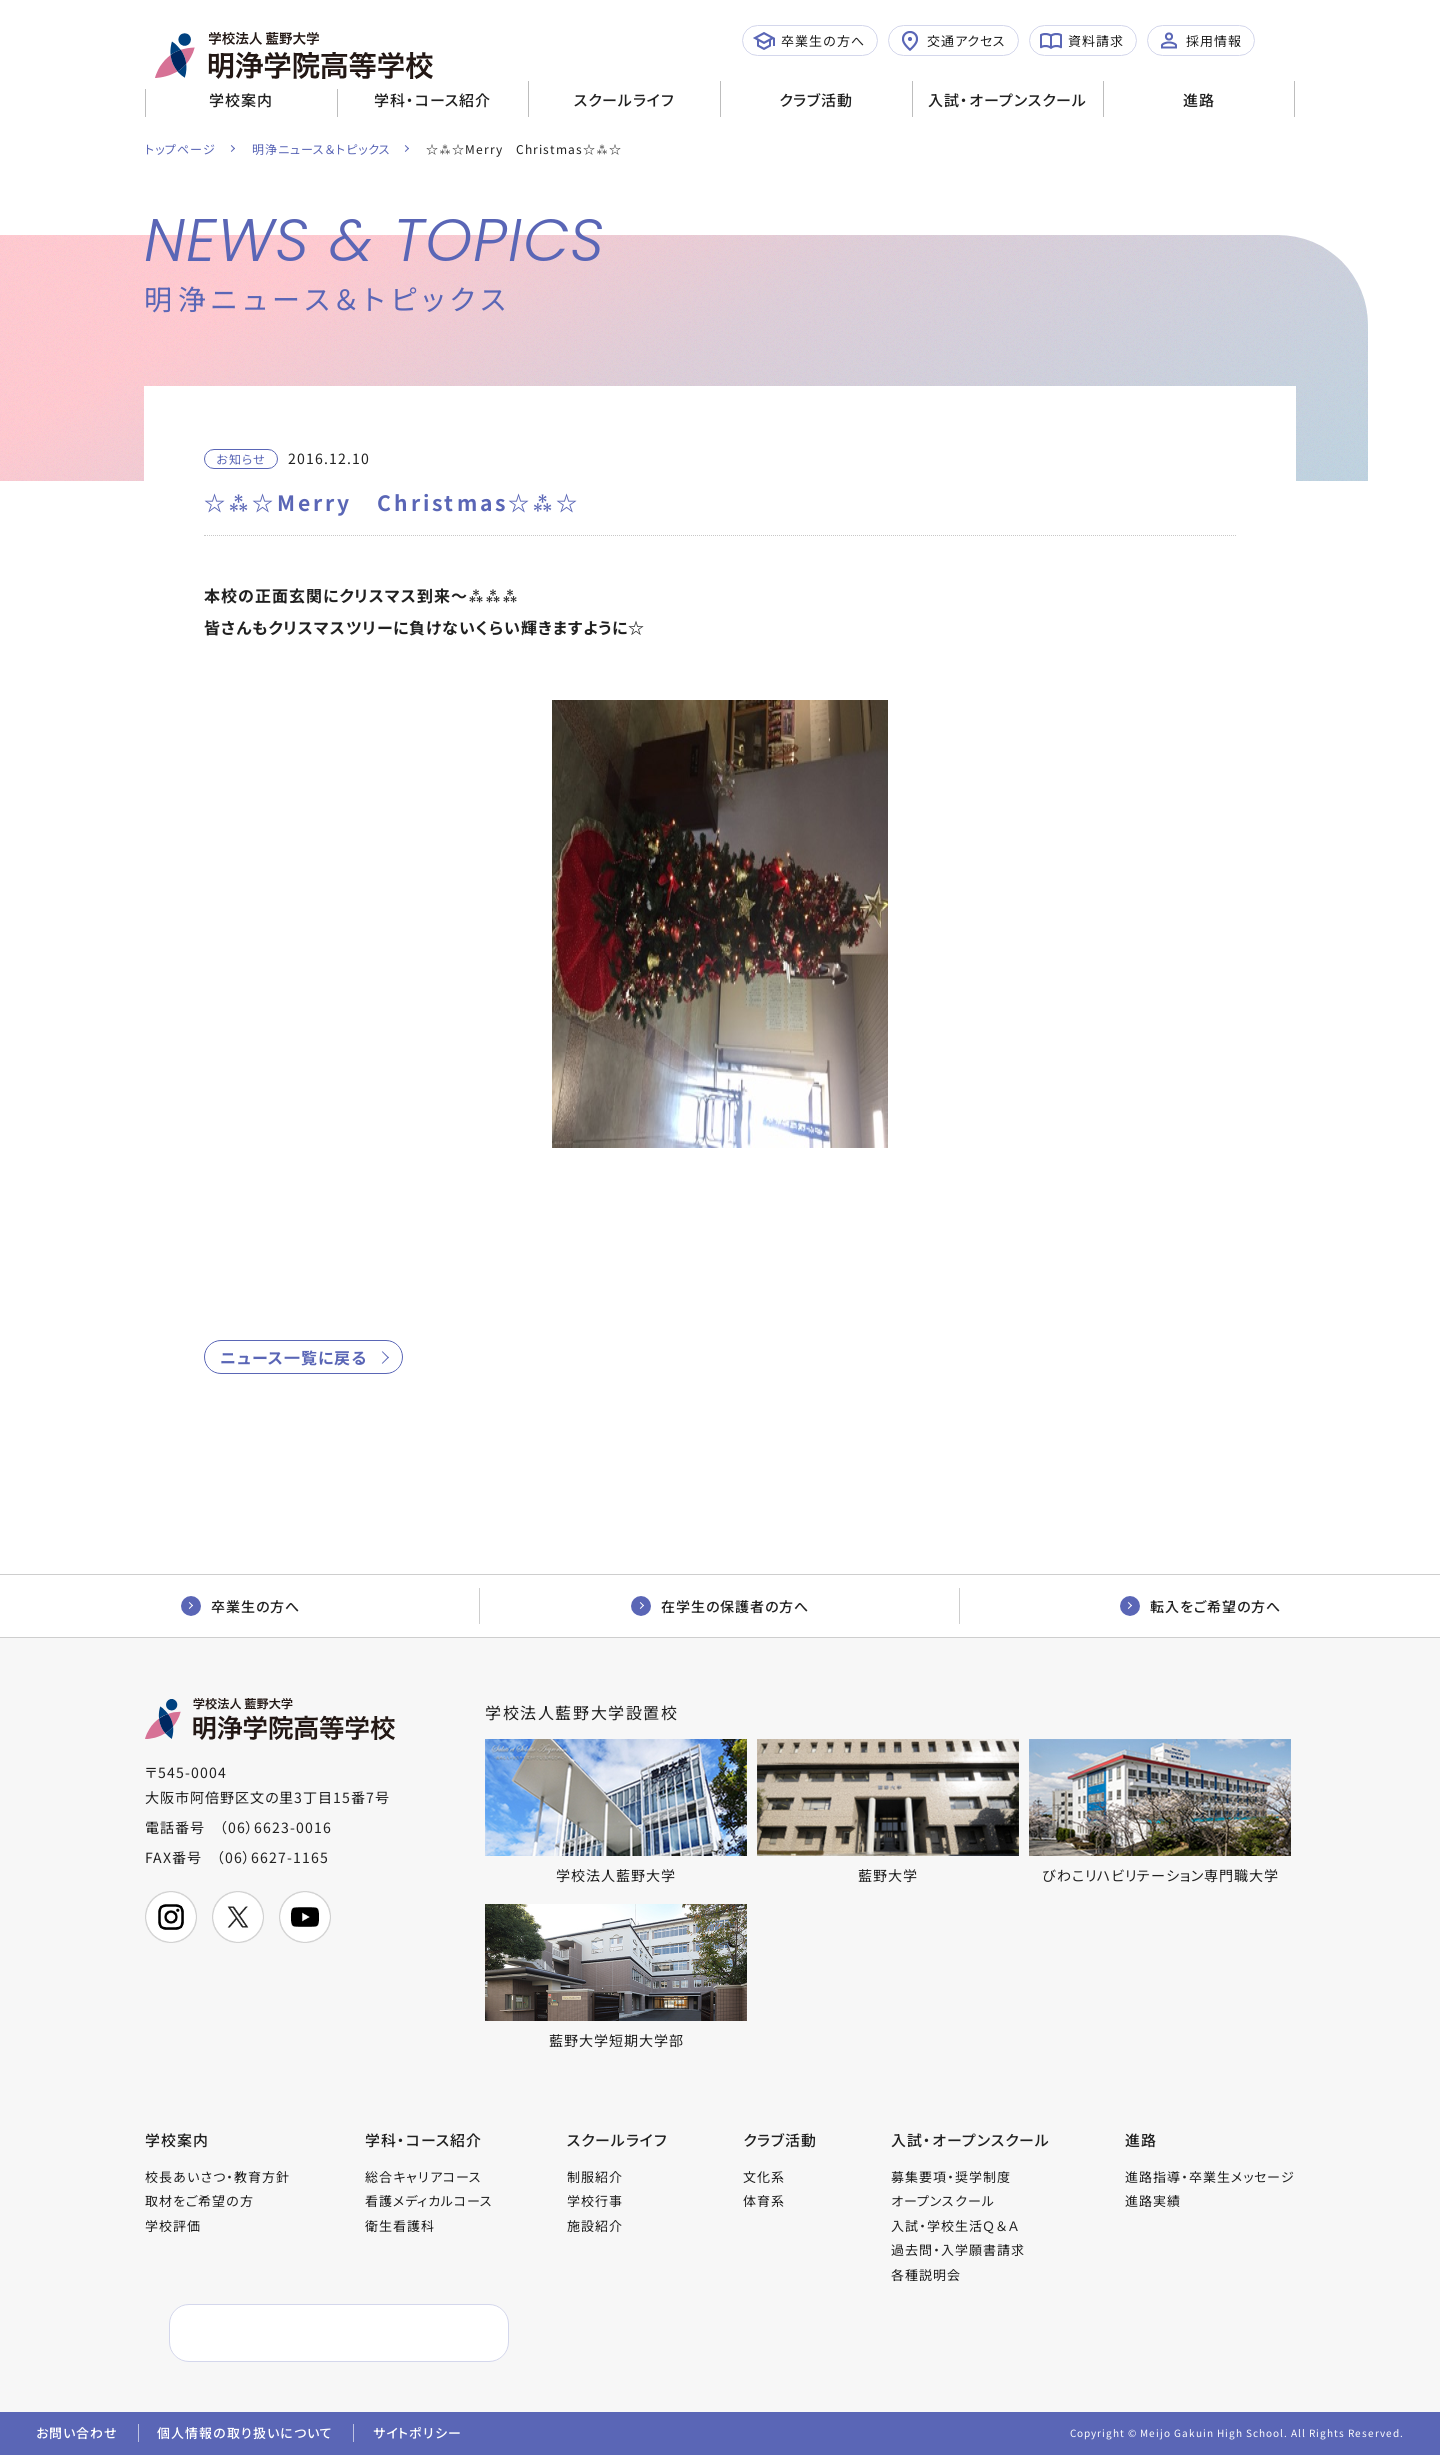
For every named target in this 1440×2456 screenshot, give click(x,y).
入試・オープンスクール (1007, 99)
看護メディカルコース (429, 2201)
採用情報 (1200, 41)
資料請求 (1082, 41)
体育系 (764, 2201)
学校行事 (595, 2201)
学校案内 (241, 99)
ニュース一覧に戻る (293, 1357)
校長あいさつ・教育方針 (217, 2176)
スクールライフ (624, 99)
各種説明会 (926, 2274)
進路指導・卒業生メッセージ (1210, 2176)
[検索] (291, 2334)
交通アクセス (952, 41)
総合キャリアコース (423, 2176)
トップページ (180, 148)
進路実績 (1153, 2201)
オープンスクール (943, 2201)
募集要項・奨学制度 (951, 2176)
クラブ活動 (816, 99)
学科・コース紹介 (432, 99)
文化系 (764, 2176)
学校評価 (173, 2225)
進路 (1199, 99)
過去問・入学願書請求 (958, 2250)
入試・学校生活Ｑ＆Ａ (955, 2225)
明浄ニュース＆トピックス (321, 148)
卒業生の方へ (809, 41)
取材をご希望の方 (199, 2201)
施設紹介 (595, 2225)
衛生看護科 (400, 2225)
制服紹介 (595, 2176)
